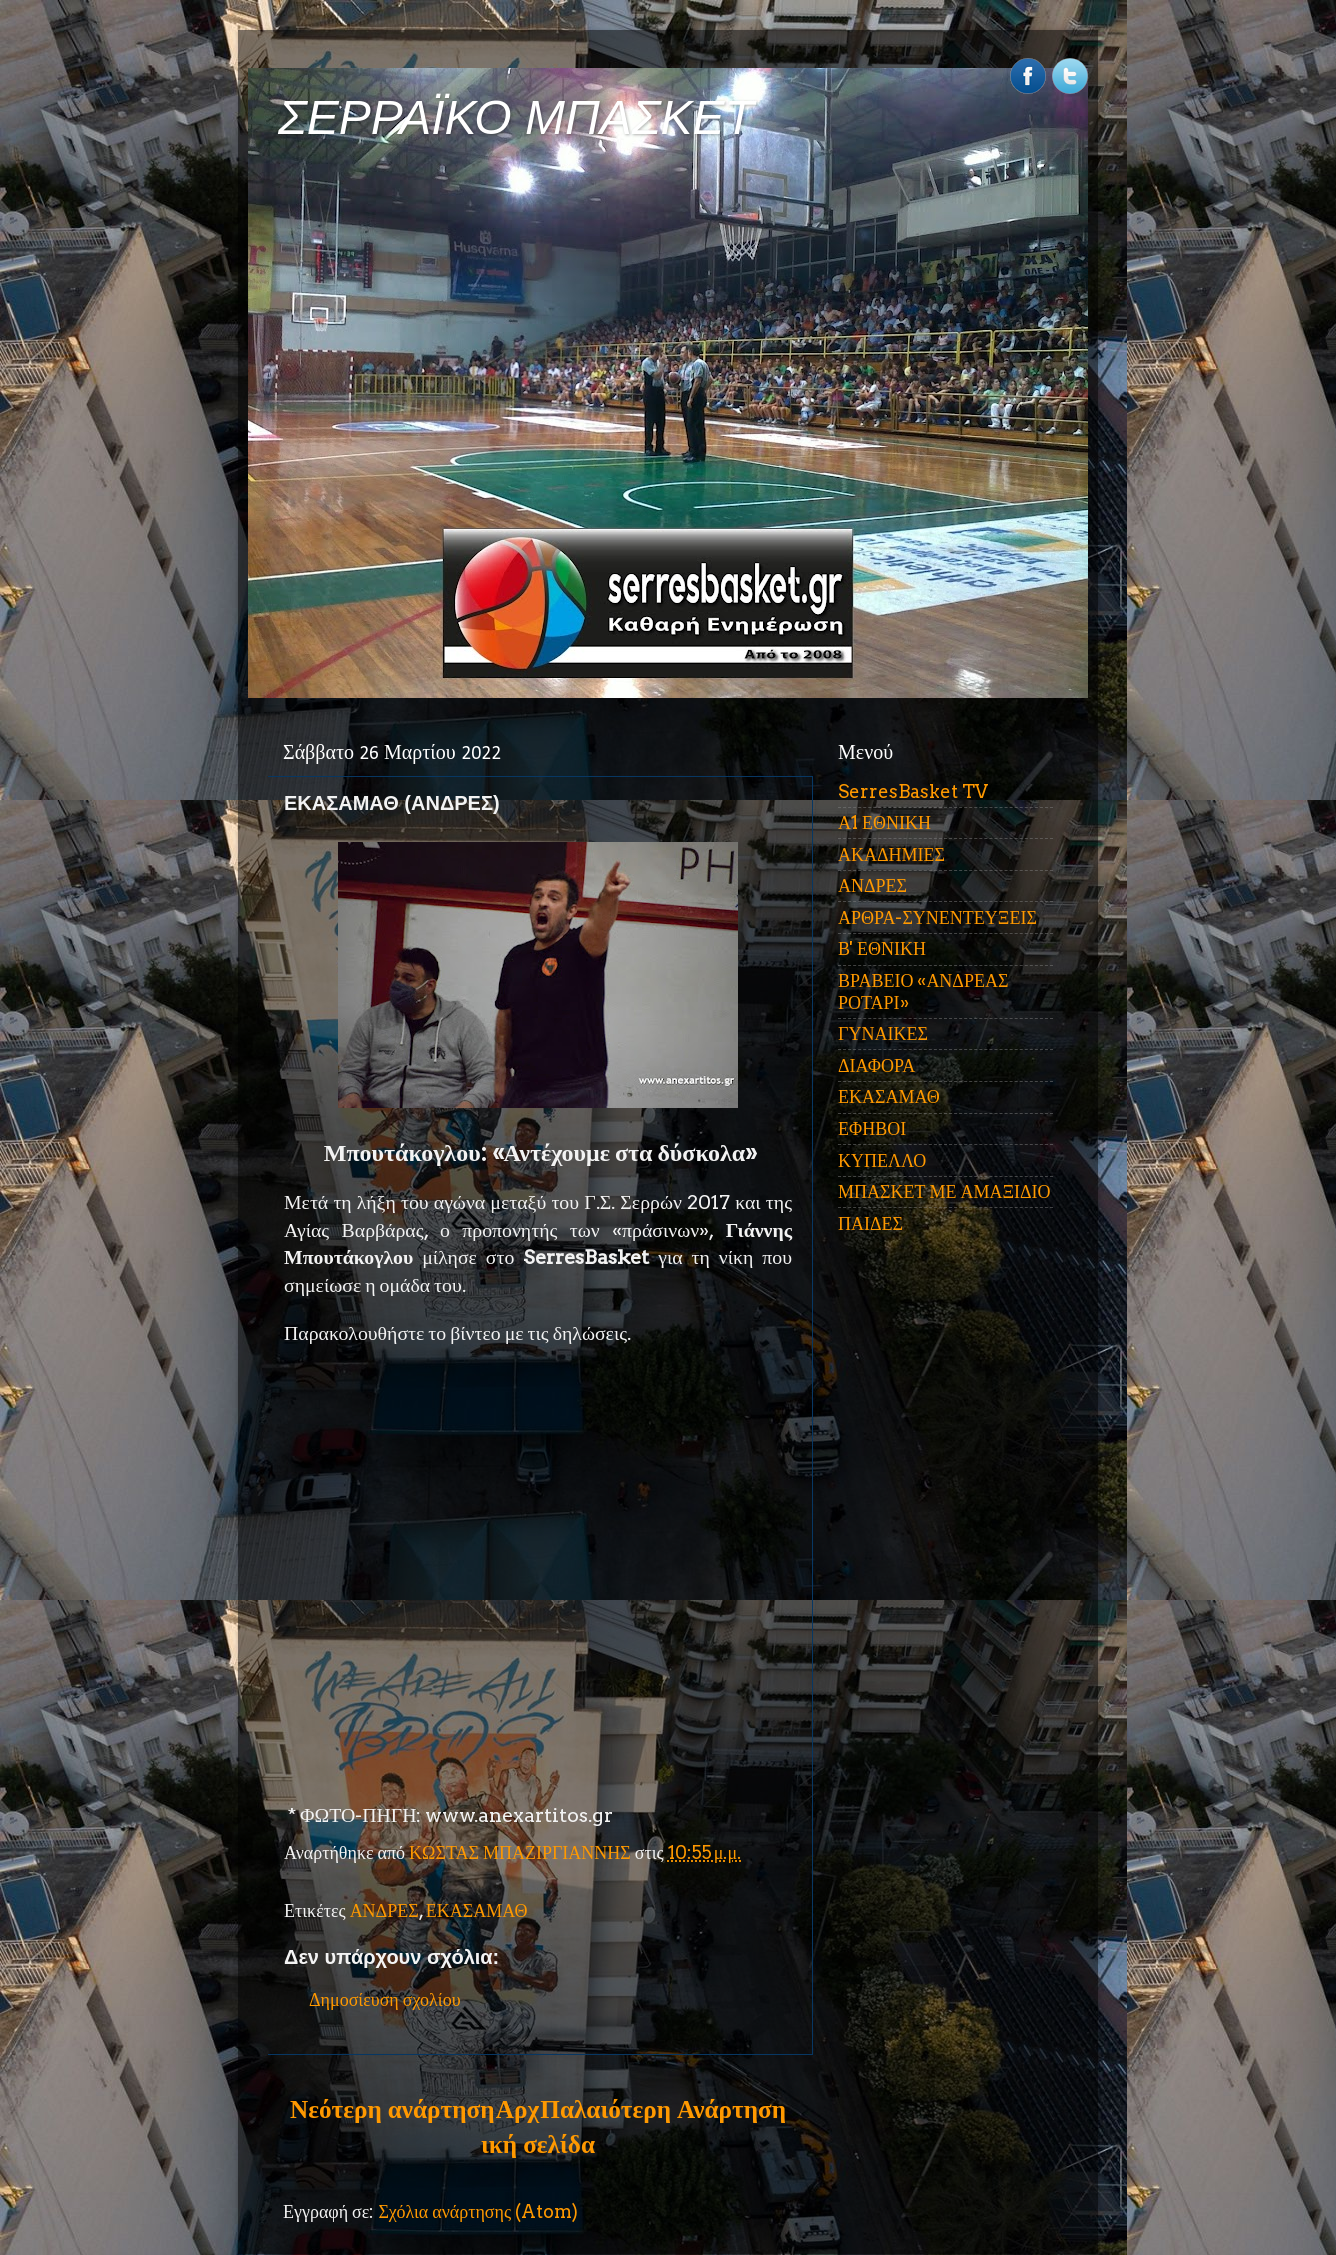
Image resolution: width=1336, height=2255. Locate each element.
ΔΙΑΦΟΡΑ (876, 1065)
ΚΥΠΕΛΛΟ (882, 1160)
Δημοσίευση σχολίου (385, 1999)
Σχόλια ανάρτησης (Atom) (478, 2211)
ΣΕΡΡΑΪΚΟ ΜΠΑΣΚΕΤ (516, 117)
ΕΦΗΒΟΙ (872, 1128)
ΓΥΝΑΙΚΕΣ (883, 1033)
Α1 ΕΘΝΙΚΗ (884, 822)
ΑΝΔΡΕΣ (384, 1910)
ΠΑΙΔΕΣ (870, 1223)
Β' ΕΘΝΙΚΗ (882, 948)
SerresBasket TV (913, 791)
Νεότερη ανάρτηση (392, 2109)
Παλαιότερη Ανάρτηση (663, 2109)
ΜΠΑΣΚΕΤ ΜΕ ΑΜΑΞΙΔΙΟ (944, 1191)
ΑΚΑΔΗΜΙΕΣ (891, 854)
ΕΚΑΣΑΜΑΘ (477, 1910)
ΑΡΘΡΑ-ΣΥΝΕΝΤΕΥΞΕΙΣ (937, 917)
